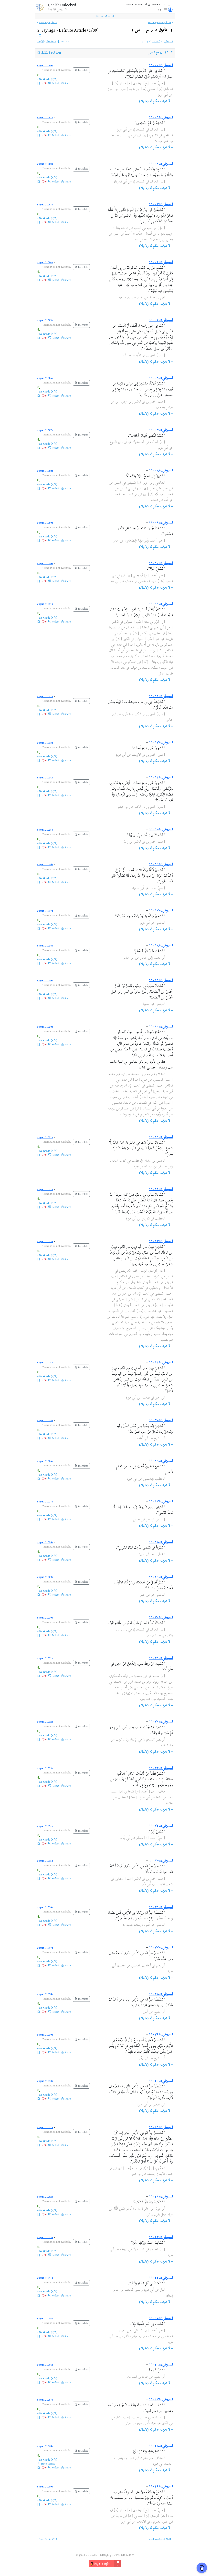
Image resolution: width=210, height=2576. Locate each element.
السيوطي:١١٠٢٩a (161, 1577)
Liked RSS (129, 2555)
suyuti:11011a (45, 604)
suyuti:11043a (45, 2237)
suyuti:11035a (45, 1861)
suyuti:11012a (45, 696)
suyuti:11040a (45, 2081)
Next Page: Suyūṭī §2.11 (159, 22)
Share (67, 83)
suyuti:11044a (45, 2278)
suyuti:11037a (45, 1948)
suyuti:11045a (45, 2318)
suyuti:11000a (45, 65)
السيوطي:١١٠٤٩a (161, 2486)
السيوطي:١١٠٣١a (161, 1658)
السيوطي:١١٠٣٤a (161, 1826)
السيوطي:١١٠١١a (161, 604)
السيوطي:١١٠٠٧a (161, 430)
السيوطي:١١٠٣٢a (161, 1722)
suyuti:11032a (45, 1722)
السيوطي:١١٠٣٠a (161, 1617)
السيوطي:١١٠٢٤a (161, 1362)
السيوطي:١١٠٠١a (161, 117)
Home (115, 8)
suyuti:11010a (45, 563)
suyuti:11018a (45, 945)
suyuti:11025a (45, 1420)
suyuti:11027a (45, 1501)
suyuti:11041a (45, 2127)
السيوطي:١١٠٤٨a (161, 2446)
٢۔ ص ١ (152, 30)
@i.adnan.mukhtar (89, 2555)
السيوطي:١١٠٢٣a (161, 1241)
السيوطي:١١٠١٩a (161, 980)
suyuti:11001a (45, 117)
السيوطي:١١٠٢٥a (161, 1420)
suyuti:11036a (45, 1907)
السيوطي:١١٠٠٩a (161, 523)
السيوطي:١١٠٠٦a (161, 378)
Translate (81, 70)
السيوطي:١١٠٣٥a (161, 1861)
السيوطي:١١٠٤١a (161, 2127)
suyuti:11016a (45, 864)
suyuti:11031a (45, 1658)
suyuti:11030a (45, 1618)
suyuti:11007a (45, 430)
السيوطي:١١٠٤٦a (161, 2365)
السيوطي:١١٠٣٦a (161, 1907)
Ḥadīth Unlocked (63, 4)
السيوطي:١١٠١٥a (161, 829)
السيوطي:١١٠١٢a (161, 696)
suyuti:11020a (45, 1027)
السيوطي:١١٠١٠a (161, 563)
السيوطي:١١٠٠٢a (161, 164)
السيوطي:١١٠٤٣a (161, 2237)
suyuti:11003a (45, 204)
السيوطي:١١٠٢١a (161, 1137)
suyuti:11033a (45, 1768)
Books (124, 8)
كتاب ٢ (156, 41)
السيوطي (168, 41)
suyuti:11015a (45, 830)
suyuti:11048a (45, 2446)
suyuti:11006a (45, 378)
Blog (133, 8)
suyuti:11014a (45, 777)
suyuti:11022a (45, 1189)
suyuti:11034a (45, 1826)
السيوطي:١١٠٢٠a (161, 1027)
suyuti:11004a (45, 262)
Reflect (55, 83)
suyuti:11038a (45, 1994)
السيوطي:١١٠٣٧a (161, 1947)
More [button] (141, 8)
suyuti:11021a (45, 1137)
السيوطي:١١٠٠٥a (161, 320)
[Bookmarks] (155, 7)
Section (55, 52)
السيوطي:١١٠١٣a (161, 742)
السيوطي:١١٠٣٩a (161, 2034)
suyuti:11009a (45, 523)
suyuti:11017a (45, 911)
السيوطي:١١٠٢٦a (161, 1461)
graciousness (48, 2463)
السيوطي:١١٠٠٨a (161, 470)
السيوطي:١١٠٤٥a (161, 2318)
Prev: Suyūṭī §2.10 (48, 22)
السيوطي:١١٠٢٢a (161, 1189)
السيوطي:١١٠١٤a (161, 777)
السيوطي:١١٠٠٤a (161, 262)
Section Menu (105, 17)
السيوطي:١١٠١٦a (161, 864)
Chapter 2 (51, 41)
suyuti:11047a (45, 2400)
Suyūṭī (40, 41)
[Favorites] (150, 7)
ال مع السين (155, 52)
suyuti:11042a (45, 2197)
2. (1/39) (68, 30)
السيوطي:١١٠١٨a (161, 945)
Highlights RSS (111, 2555)
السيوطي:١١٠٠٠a (161, 65)
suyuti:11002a (45, 164)
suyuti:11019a (45, 980)
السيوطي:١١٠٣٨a (161, 1994)
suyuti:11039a (45, 2035)
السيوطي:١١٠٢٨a (161, 1542)
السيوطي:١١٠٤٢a (161, 2197)
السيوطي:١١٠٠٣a (161, 204)
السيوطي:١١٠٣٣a (161, 1768)
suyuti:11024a (45, 1362)
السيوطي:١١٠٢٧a (161, 1501)
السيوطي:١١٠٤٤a (161, 2278)
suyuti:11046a (45, 2365)
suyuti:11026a (45, 1461)
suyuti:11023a (45, 1241)
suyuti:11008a (45, 471)
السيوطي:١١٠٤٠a (161, 2081)
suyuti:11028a (45, 1542)
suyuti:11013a (45, 743)
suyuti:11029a (45, 1577)
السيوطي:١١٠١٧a (161, 910)
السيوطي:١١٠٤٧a (161, 2399)
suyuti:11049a (45, 2486)
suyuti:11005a (45, 320)
